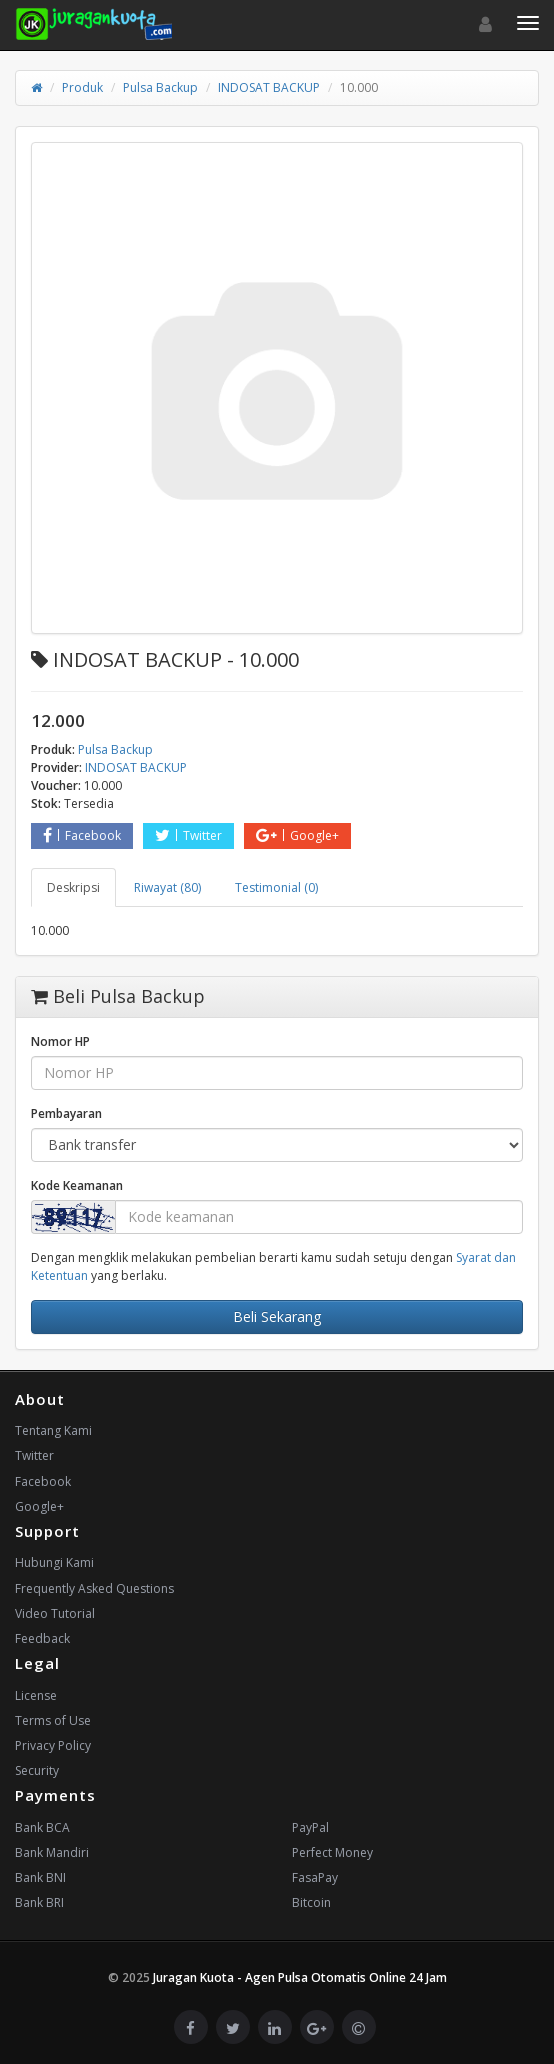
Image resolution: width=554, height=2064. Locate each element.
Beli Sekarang (277, 1316)
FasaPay (315, 1877)
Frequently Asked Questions (94, 1588)
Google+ (297, 835)
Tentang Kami (53, 1430)
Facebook (82, 835)
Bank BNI (40, 1877)
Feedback (42, 1638)
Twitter (188, 835)
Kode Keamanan (77, 1185)
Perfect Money (332, 1852)
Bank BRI (39, 1902)
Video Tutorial (55, 1613)
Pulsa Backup (160, 87)
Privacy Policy (53, 1745)
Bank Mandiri (52, 1852)
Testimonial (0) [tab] (276, 887)
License (36, 1695)
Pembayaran (66, 1113)
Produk (82, 87)
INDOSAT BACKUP (269, 87)
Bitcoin (311, 1902)
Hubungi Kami (54, 1562)
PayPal (310, 1827)
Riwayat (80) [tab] (167, 887)
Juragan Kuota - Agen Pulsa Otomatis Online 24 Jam (300, 1977)
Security (37, 1770)
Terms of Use (53, 1720)
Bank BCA (42, 1827)
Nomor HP (60, 1041)
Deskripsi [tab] (73, 887)
